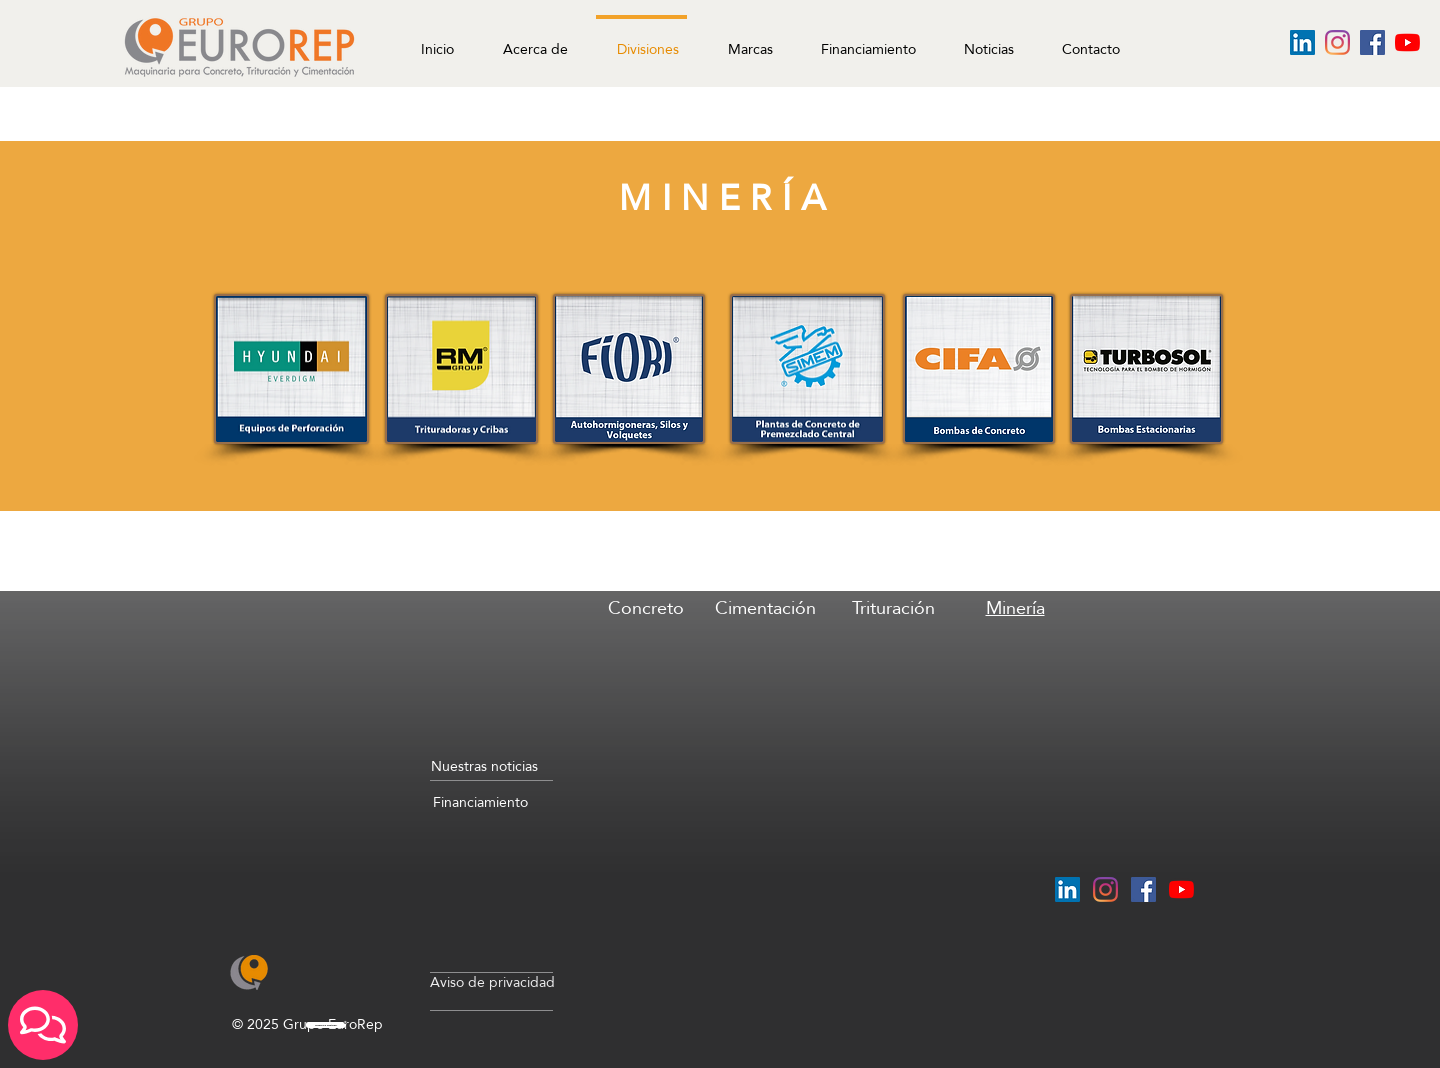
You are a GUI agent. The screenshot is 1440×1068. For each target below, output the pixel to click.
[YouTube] (1407, 42)
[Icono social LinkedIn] (1302, 42)
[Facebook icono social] (1372, 42)
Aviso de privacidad (492, 982)
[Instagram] (1337, 42)
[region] (645, 676)
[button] (983, 40)
